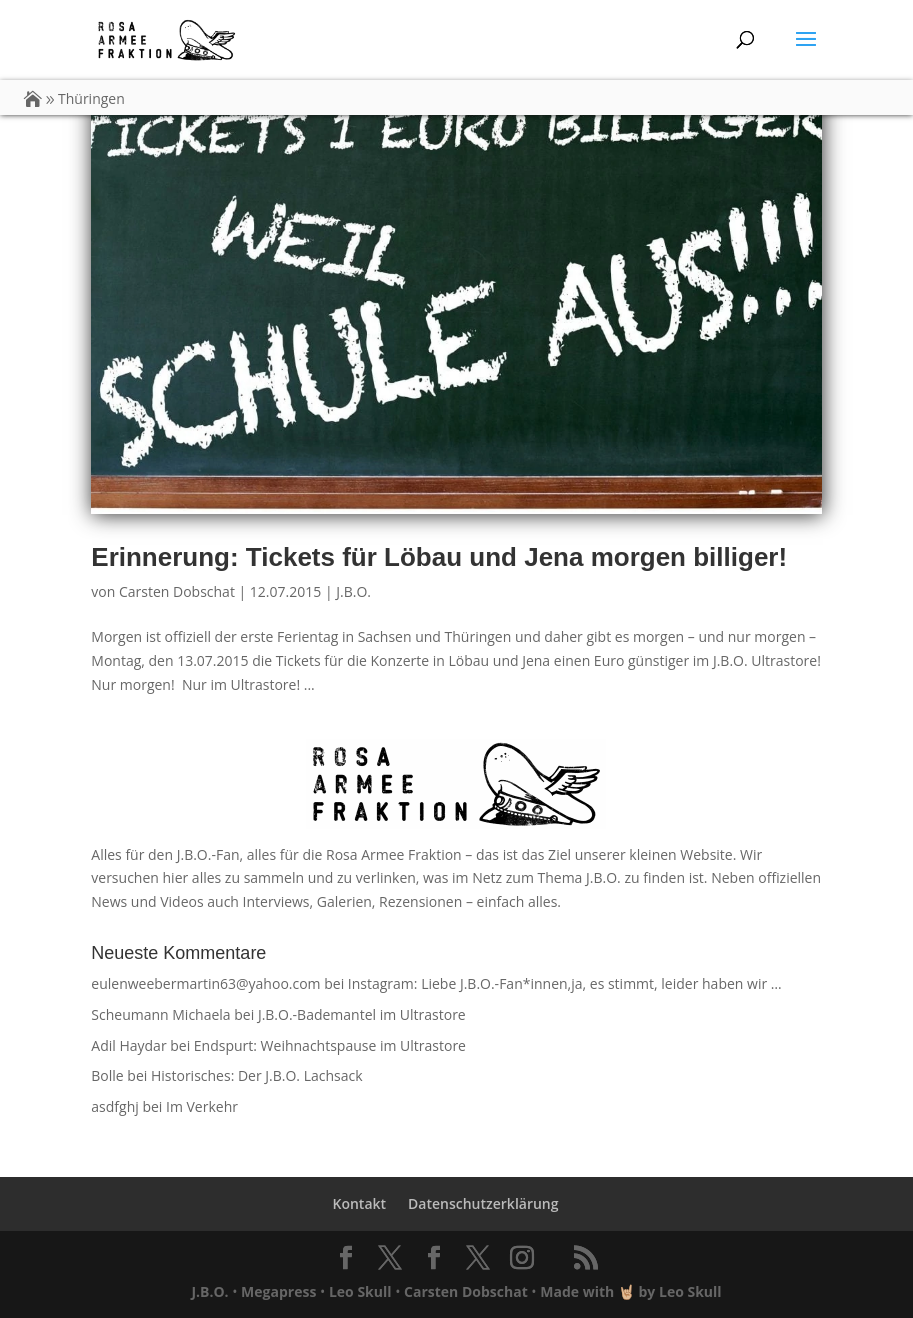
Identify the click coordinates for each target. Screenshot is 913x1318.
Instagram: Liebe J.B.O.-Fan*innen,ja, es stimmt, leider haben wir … (565, 983)
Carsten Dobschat (177, 591)
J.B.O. (353, 591)
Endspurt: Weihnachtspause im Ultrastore (330, 1045)
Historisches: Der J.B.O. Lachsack (257, 1075)
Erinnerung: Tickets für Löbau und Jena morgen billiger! (439, 557)
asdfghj (114, 1106)
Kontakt (359, 1203)
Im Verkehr (202, 1106)
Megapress (278, 1291)
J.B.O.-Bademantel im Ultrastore (362, 1014)
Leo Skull (360, 1291)
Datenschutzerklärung (483, 1203)
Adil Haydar (128, 1045)
